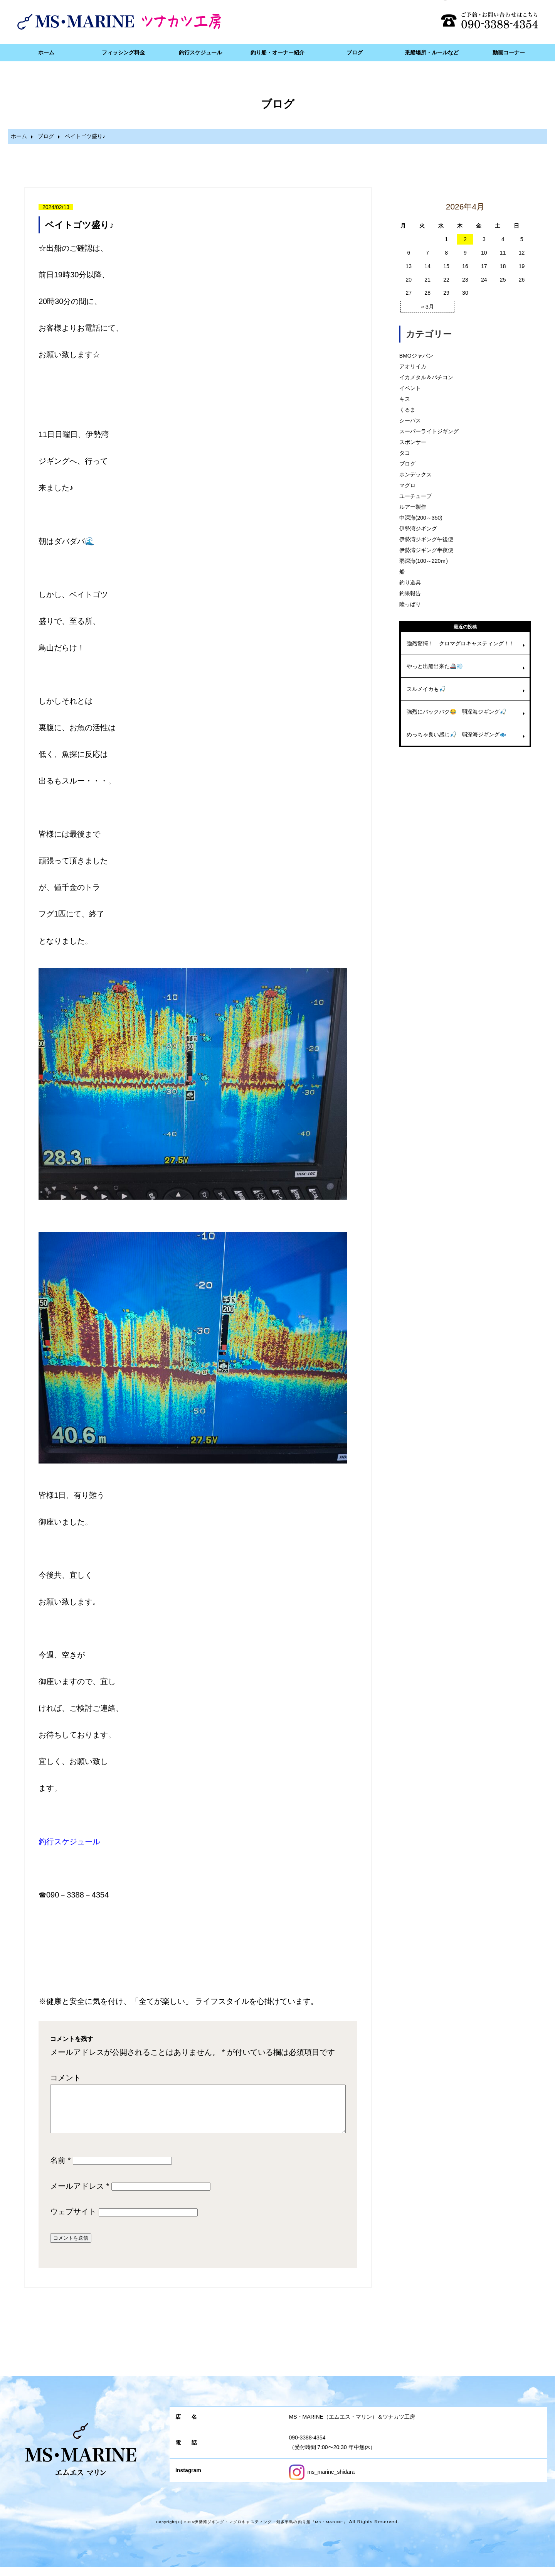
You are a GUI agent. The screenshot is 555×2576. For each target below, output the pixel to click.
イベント (410, 388)
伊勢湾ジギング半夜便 (426, 550)
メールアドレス (79, 2195)
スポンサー (412, 442)
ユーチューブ (415, 496)
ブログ (354, 52)
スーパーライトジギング (429, 431)
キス (404, 399)
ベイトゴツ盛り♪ (79, 225)
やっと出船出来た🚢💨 (435, 666)
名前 (60, 2169)
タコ (404, 453)
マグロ (407, 485)
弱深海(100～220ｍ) (423, 561)
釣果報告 (410, 593)
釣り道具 (410, 582)
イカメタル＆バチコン (426, 377)
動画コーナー (509, 52)
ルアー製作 (412, 507)
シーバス (410, 420)
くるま (407, 410)
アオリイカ (412, 366)
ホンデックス (415, 474)
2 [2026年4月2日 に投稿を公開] (465, 239)
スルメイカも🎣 (426, 689)
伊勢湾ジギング (418, 528)
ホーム (46, 52)
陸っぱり (410, 604)
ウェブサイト (73, 2220)
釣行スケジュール (200, 52)
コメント (65, 2077)
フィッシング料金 (123, 52)
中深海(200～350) (420, 518)
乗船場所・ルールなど (432, 52)
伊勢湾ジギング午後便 (426, 539)
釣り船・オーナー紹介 (277, 52)
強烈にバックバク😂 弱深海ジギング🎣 (456, 712)
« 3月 (427, 307)
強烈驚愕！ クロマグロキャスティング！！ (461, 643)
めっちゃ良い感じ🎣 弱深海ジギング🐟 (456, 734)
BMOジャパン (416, 356)
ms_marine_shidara (322, 2481)
